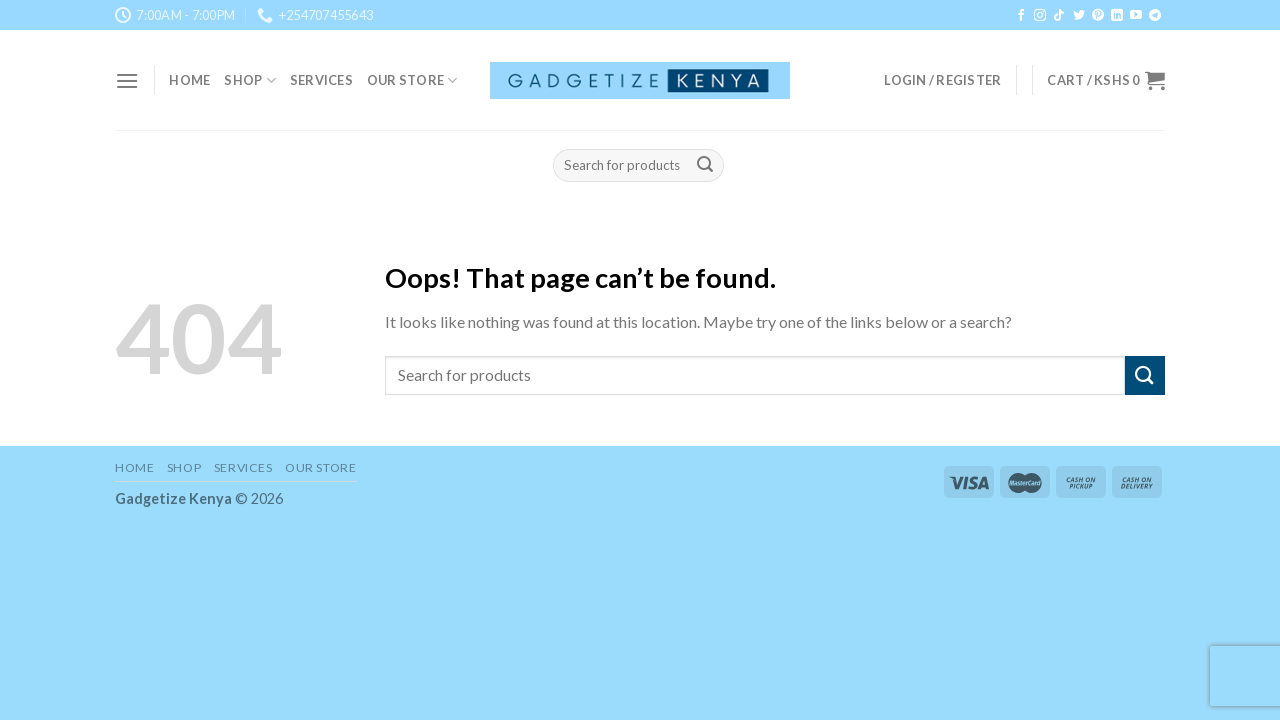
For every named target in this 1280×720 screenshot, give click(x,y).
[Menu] (127, 80)
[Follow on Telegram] (1155, 16)
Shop (249, 80)
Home (189, 80)
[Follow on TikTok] (1059, 16)
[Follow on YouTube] (1136, 16)
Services (321, 80)
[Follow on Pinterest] (1098, 16)
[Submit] (706, 166)
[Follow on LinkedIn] (1117, 16)
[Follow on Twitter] (1079, 16)
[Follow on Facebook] (1021, 16)
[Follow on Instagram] (1040, 16)
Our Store (412, 80)
